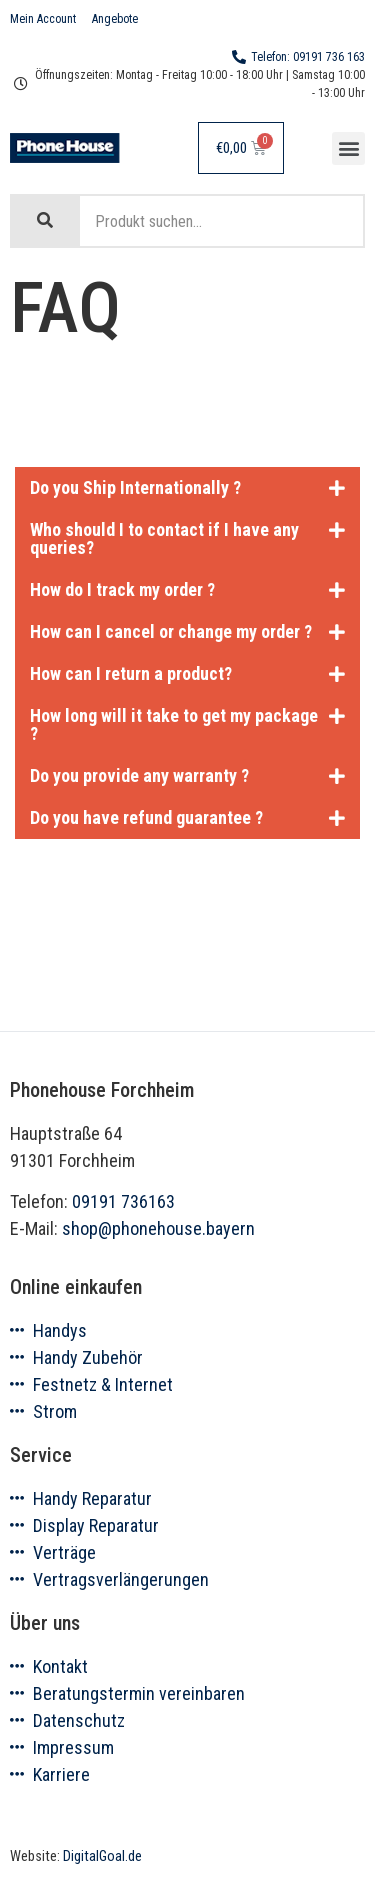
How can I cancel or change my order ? (171, 631)
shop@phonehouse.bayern (158, 1228)
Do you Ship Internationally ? (135, 487)
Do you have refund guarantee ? (146, 817)
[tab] (187, 488)
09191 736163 (123, 1201)
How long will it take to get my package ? (174, 724)
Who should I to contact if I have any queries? (164, 538)
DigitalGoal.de (102, 1856)
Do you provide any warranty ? (139, 775)
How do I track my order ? (122, 589)
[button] (348, 148)
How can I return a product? (131, 673)
